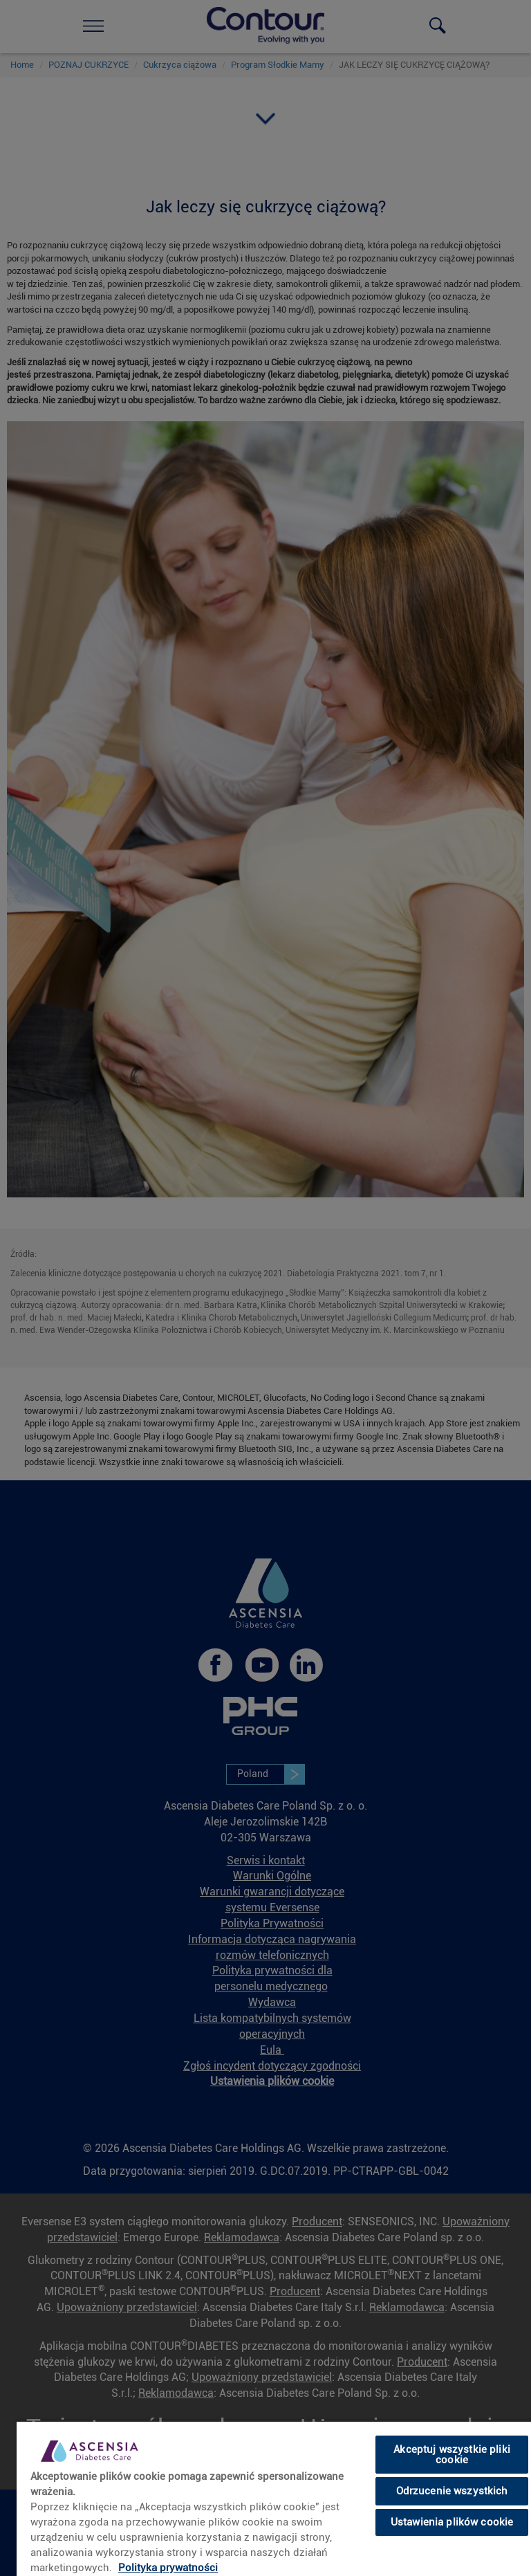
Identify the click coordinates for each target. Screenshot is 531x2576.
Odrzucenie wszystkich (452, 2491)
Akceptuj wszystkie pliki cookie (451, 2454)
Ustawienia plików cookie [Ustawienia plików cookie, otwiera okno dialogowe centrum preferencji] (452, 2522)
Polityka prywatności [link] (168, 2567)
